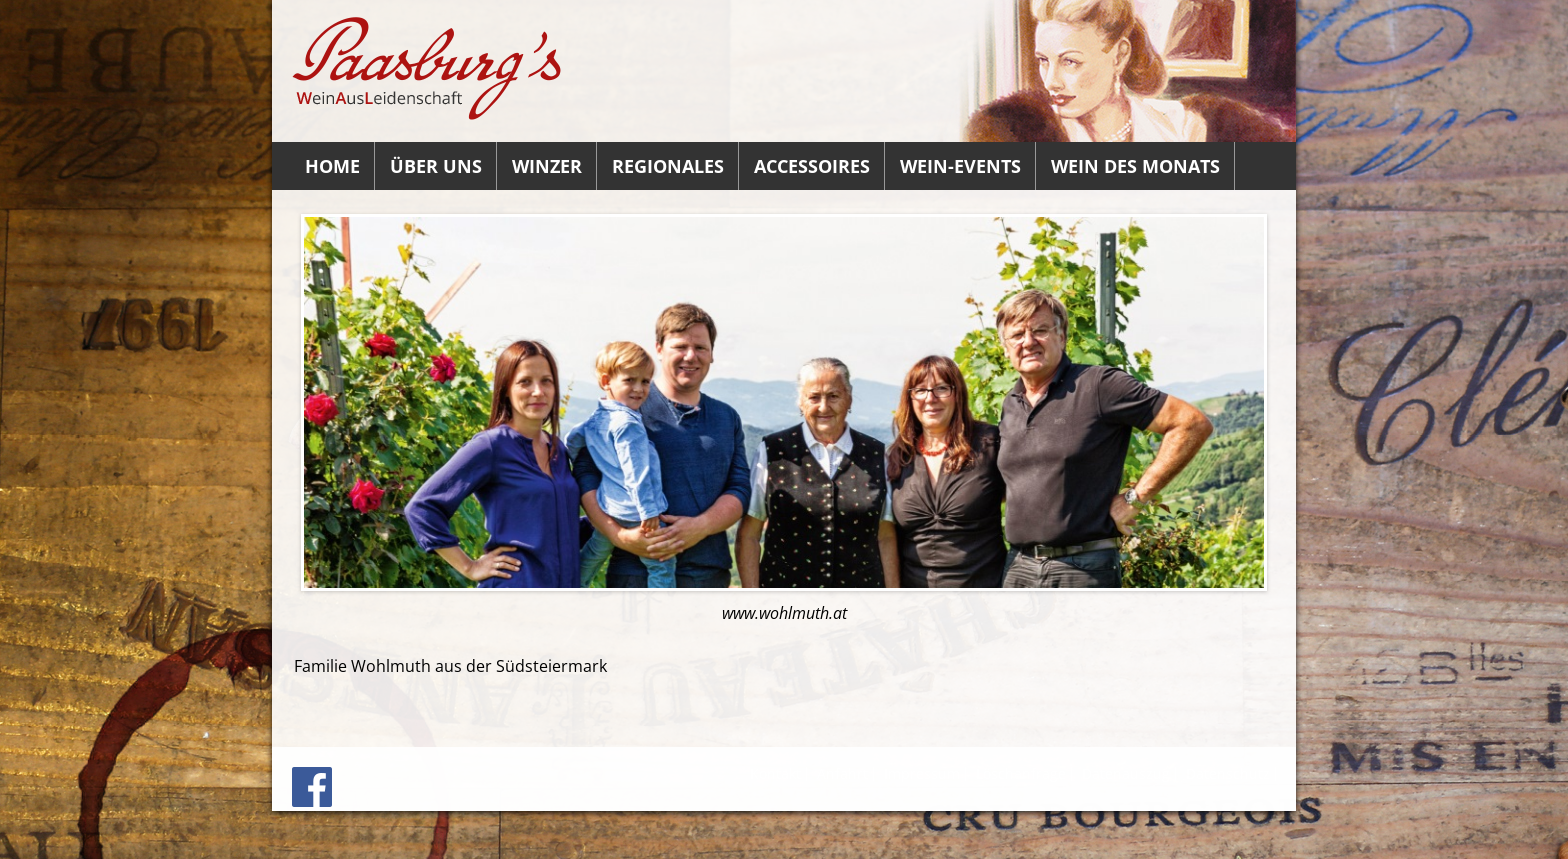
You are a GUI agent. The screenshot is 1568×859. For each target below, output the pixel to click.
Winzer (547, 166)
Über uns (436, 166)
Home (332, 166)
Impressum (922, 773)
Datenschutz (1228, 773)
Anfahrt (842, 773)
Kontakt (775, 773)
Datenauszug (1126, 773)
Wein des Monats (1135, 166)
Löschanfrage (1021, 773)
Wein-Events (960, 166)
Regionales (668, 166)
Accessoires (812, 166)
